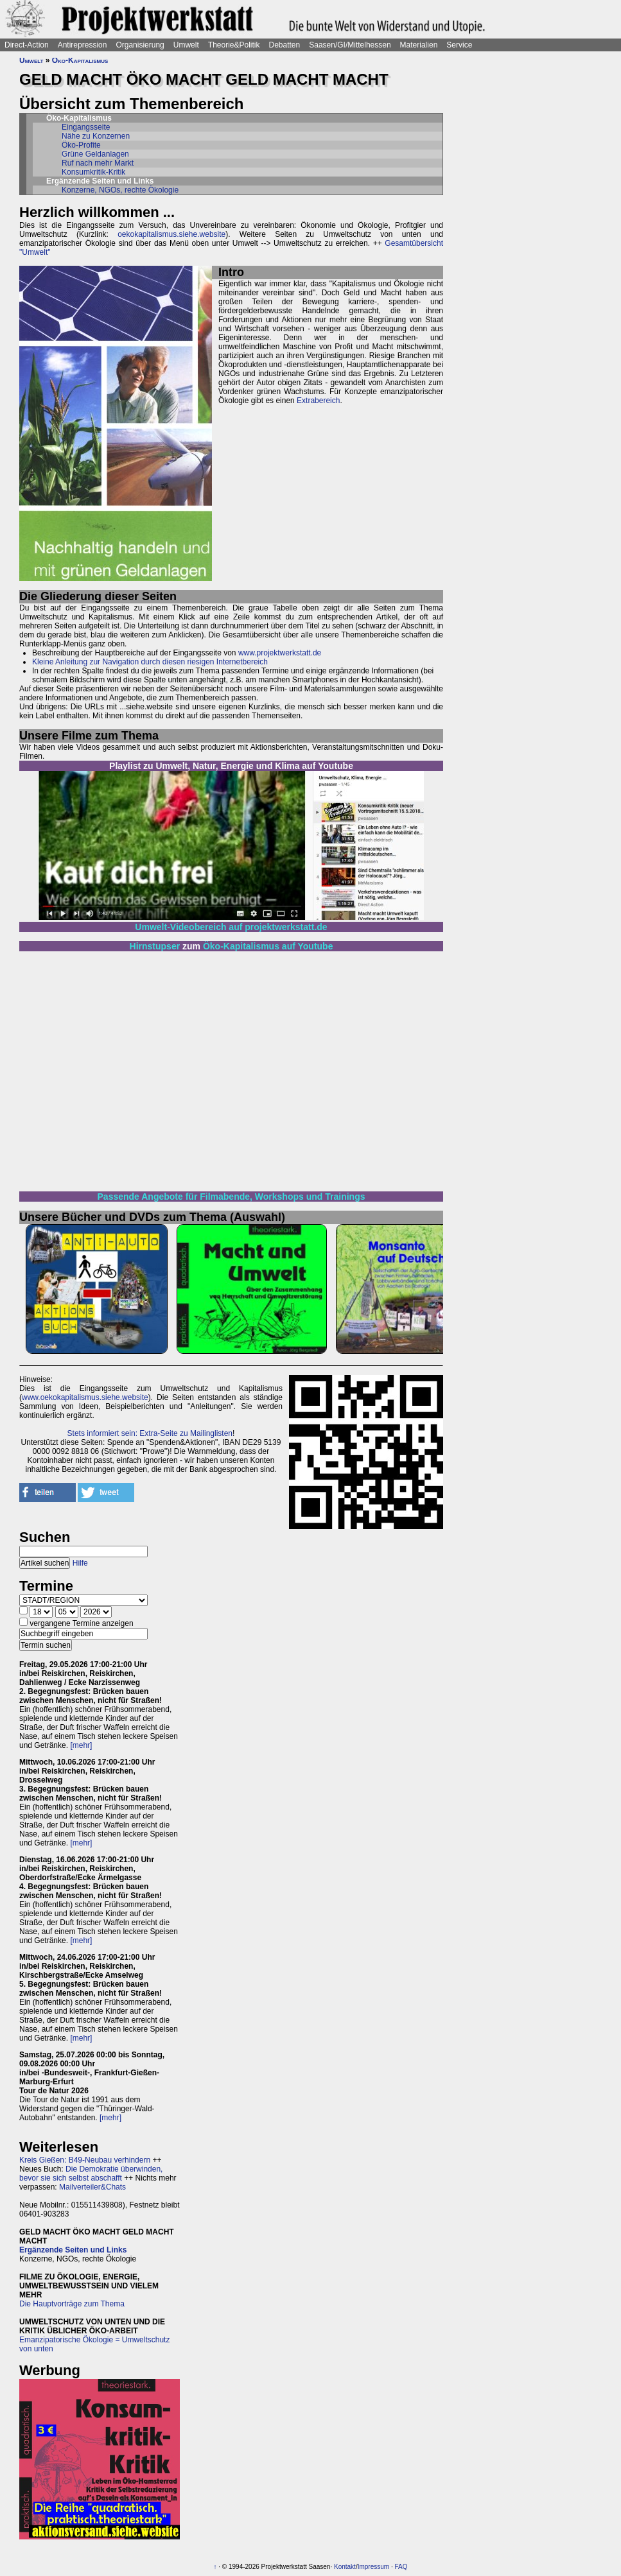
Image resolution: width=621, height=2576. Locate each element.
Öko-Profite (81, 145)
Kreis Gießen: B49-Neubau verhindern (84, 2160)
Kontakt (345, 2566)
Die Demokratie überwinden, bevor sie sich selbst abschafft (90, 2174)
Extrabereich (318, 400)
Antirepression (82, 44)
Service (459, 44)
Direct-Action (26, 44)
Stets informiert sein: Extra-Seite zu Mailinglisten (149, 1433)
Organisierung (140, 44)
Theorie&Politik (234, 44)
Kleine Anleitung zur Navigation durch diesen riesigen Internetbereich (150, 661)
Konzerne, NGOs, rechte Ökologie (120, 190)
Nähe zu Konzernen (96, 136)
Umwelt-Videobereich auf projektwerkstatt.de (231, 927)
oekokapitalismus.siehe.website (171, 234)
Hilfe (80, 1563)
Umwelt (186, 44)
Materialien (419, 44)
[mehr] (81, 1745)
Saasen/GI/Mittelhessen (349, 44)
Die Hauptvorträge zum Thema (72, 2303)
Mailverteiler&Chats (92, 2187)
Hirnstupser (155, 946)
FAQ (400, 2566)
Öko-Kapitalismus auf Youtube (268, 946)
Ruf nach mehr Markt (98, 163)
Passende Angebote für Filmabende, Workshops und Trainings (231, 1196)
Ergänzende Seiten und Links (73, 2249)
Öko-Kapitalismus (80, 60)
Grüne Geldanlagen (95, 154)
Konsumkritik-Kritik (93, 172)
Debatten (285, 44)
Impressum (373, 2566)
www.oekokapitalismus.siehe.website (85, 1397)
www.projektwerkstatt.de (279, 652)
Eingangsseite (86, 127)
